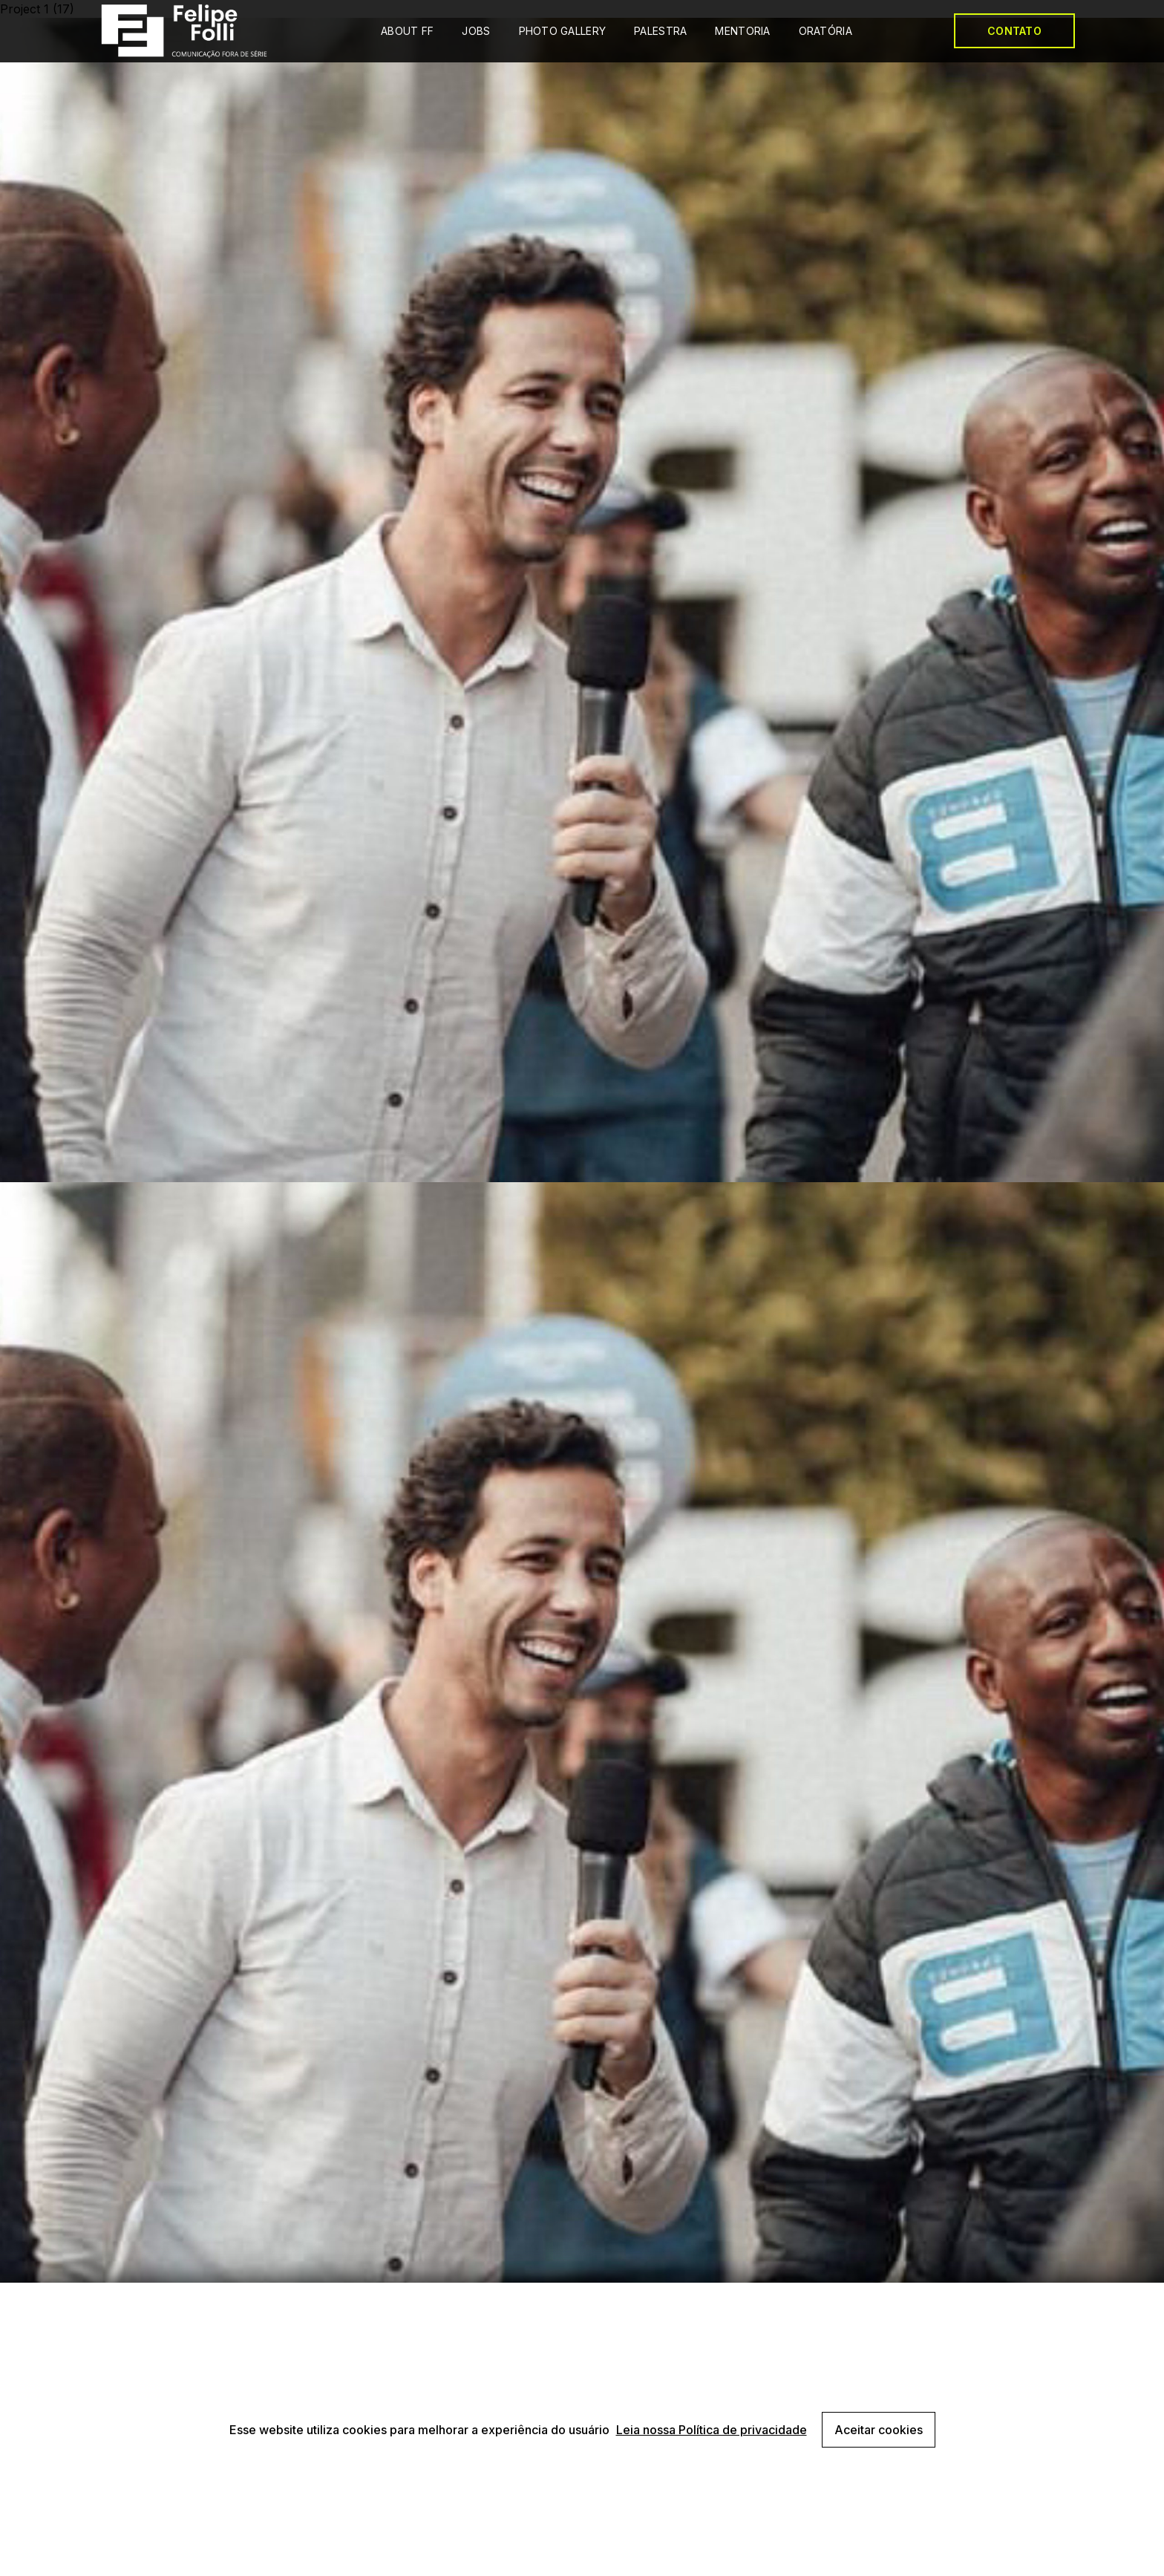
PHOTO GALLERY (562, 31)
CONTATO (1014, 31)
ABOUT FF (407, 31)
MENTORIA (742, 31)
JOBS (476, 31)
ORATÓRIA (825, 31)
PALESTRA (660, 31)
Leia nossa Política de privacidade (711, 2429)
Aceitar (878, 2429)
